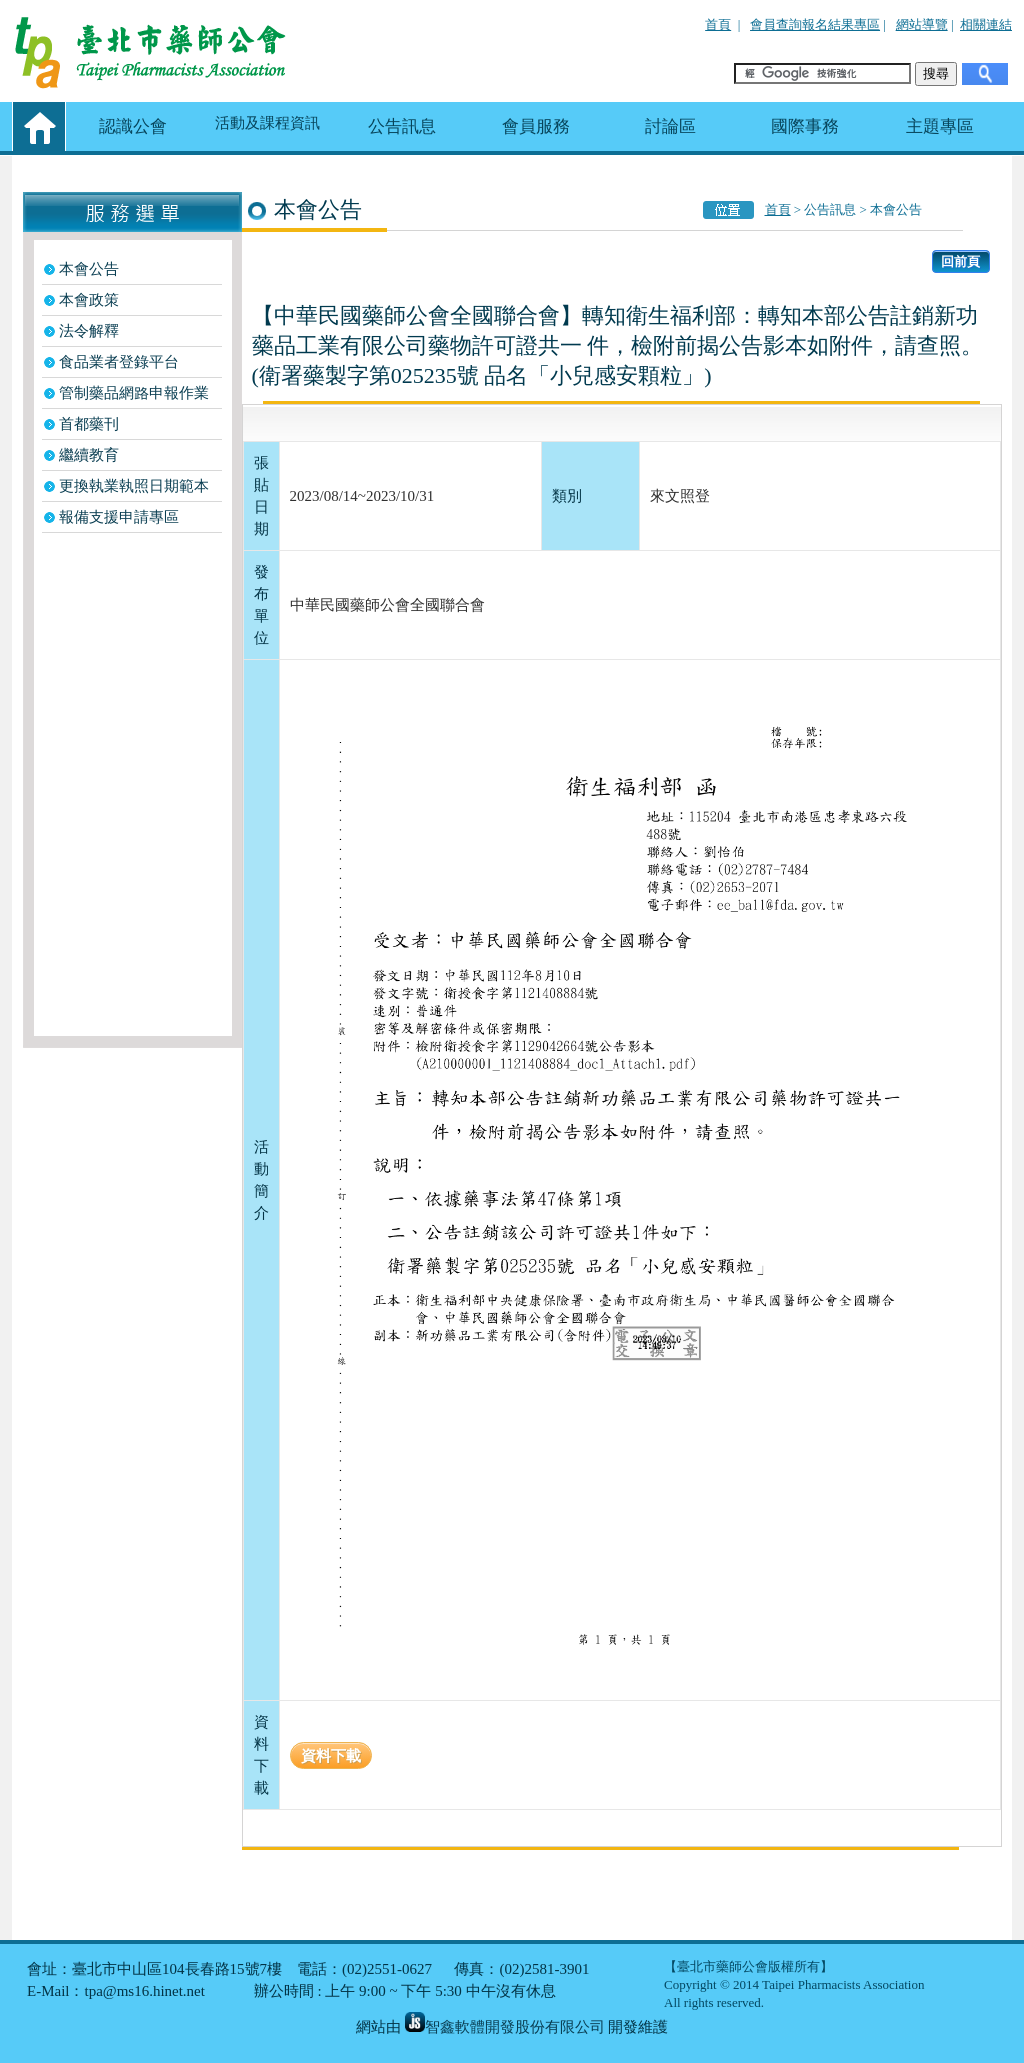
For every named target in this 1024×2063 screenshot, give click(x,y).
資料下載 (331, 1755)
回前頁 (960, 261)
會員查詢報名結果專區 (815, 24)
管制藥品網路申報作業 (134, 393)
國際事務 (805, 126)
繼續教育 (89, 455)
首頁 (718, 24)
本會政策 (89, 300)
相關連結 (986, 24)
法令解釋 (89, 331)
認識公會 (133, 126)
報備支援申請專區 (119, 517)
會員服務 (536, 126)
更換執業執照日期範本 (134, 486)
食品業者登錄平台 (119, 362)
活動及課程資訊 (267, 123)
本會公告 (89, 269)
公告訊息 (402, 126)
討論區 (670, 126)
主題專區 (940, 126)
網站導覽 (922, 24)
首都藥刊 (89, 424)
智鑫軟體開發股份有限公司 (505, 2027)
